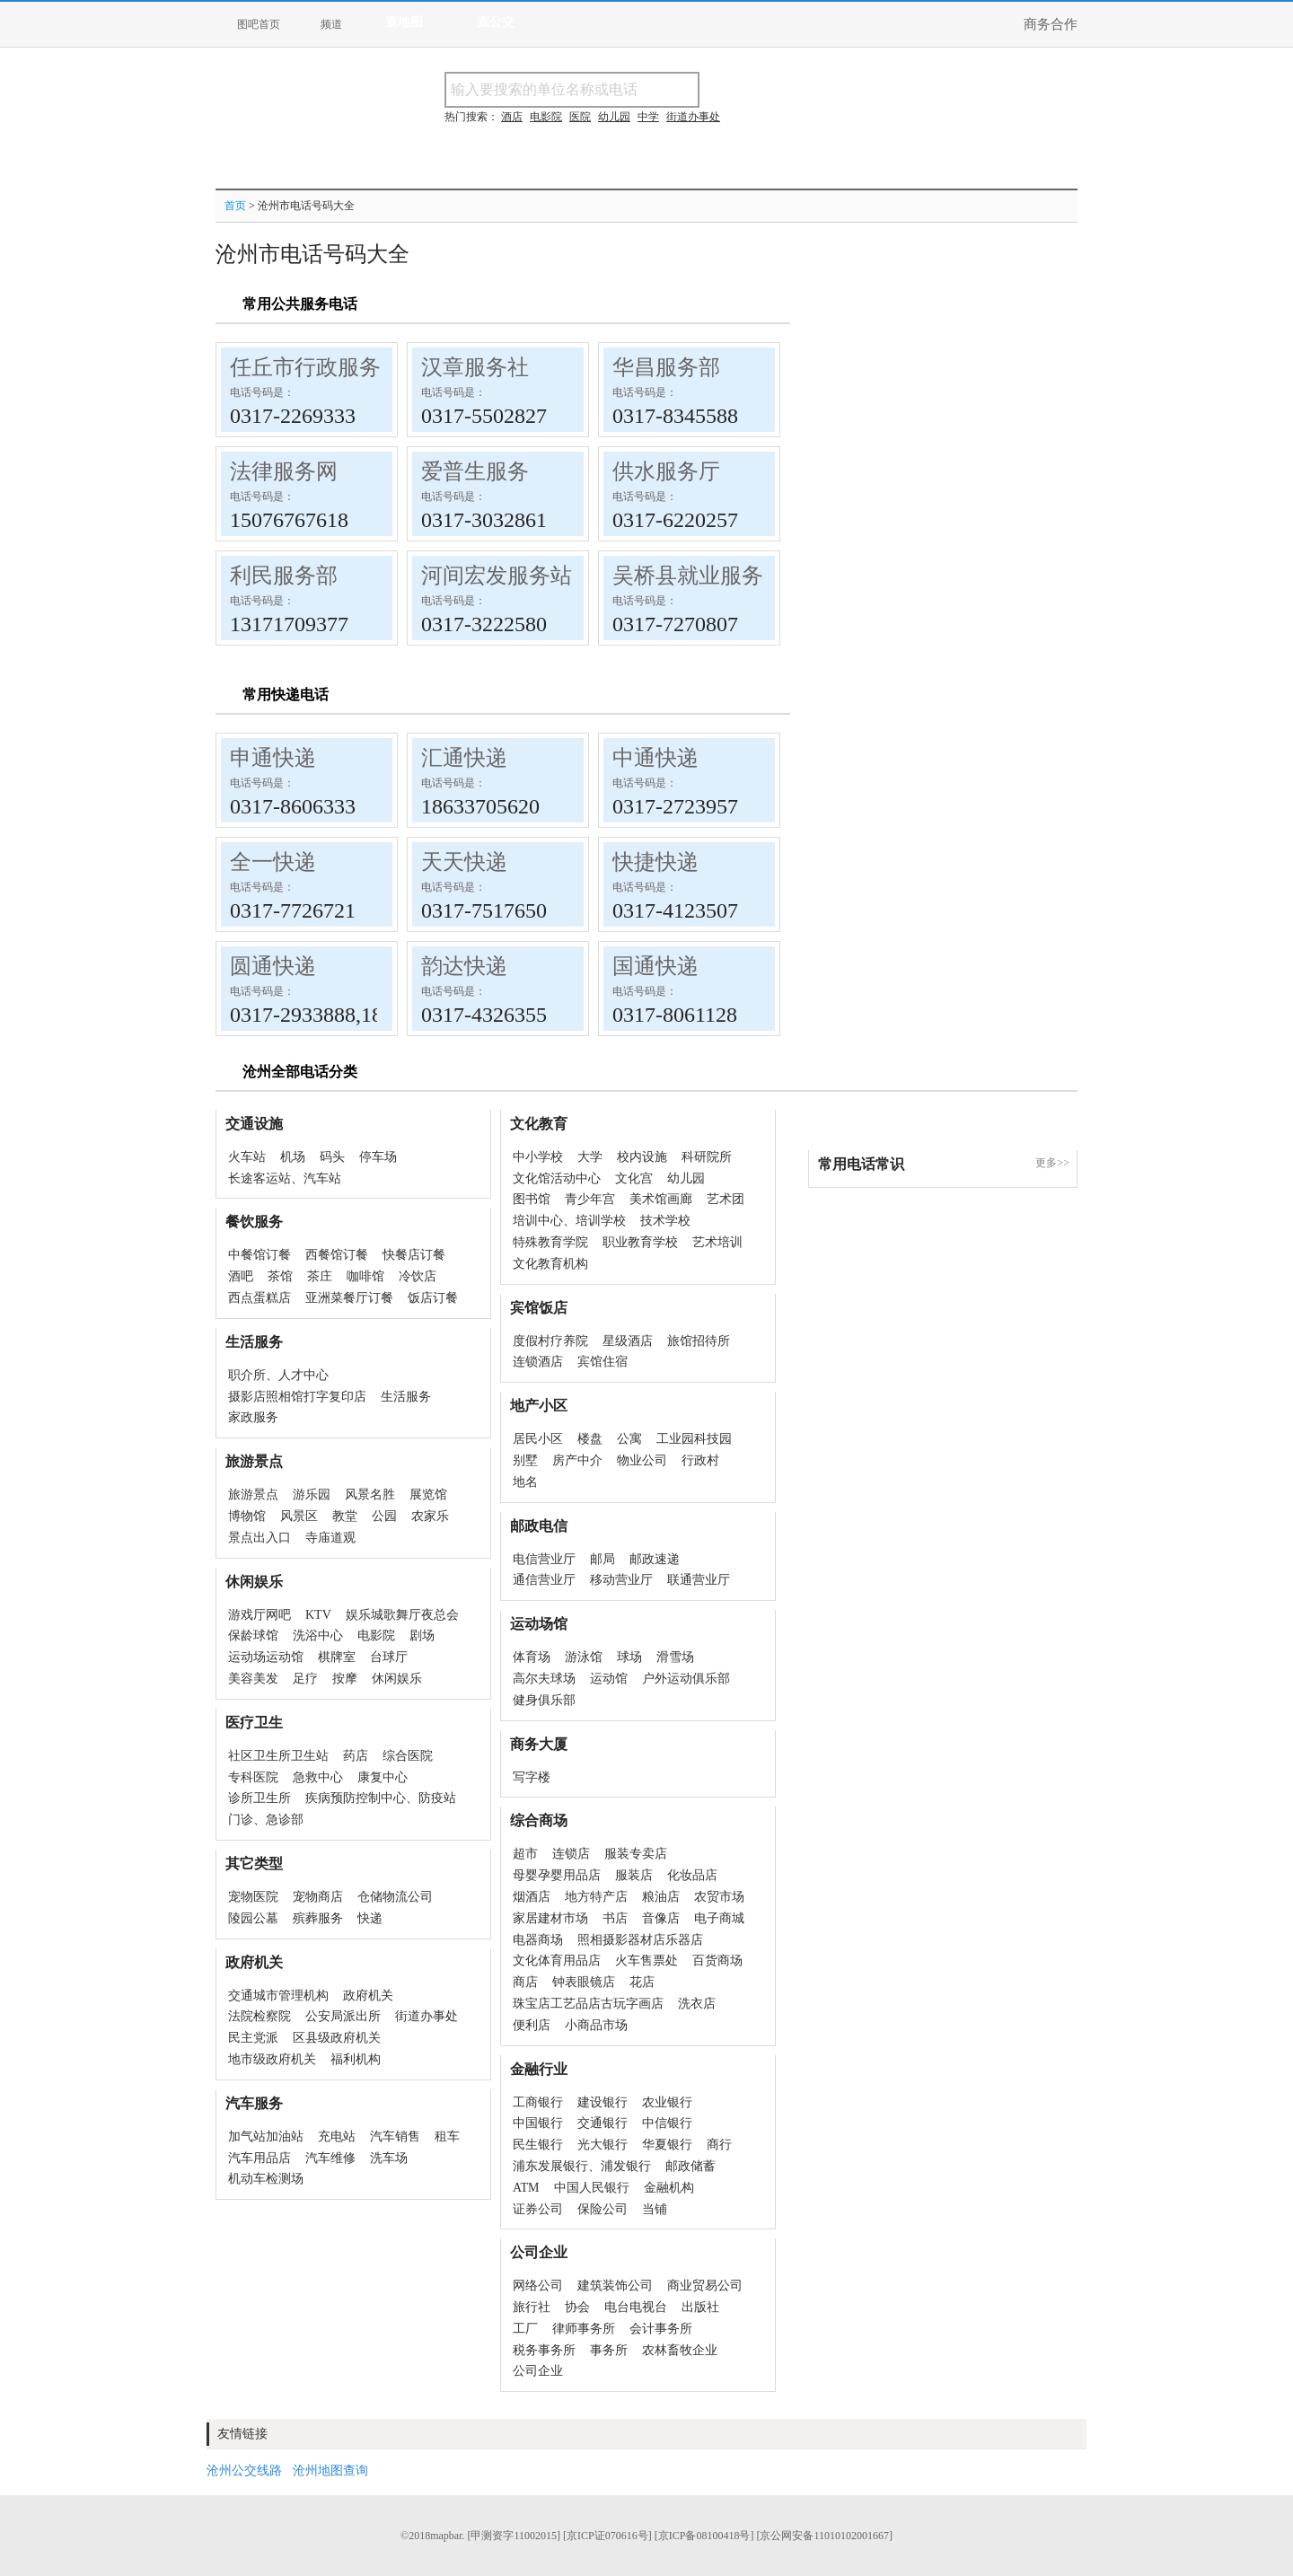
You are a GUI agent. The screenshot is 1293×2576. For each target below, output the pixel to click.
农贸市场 (719, 1896)
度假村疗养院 (550, 1341)
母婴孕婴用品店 (557, 1875)
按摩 (344, 1678)
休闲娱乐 (397, 1678)
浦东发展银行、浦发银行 (582, 2166)
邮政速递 (654, 1559)
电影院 (376, 1635)
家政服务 (253, 1417)
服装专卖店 (635, 1853)
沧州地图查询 (330, 2470)
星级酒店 (628, 1341)
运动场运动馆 (265, 1657)
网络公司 (538, 2285)
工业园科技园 (694, 1439)
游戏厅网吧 (259, 1615)
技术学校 (665, 1220)
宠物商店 (318, 1896)
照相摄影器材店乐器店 (640, 1940)
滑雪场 (675, 1657)
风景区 (299, 1516)
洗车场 (389, 2158)
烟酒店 (531, 1896)
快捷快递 (655, 862)
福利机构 (355, 2059)
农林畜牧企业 (679, 2350)
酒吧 (240, 1276)
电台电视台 (635, 2307)
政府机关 (368, 1995)
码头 (332, 1157)
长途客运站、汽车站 (284, 1178)
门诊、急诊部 (265, 1819)
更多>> (1052, 1162)
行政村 (700, 1460)
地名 (525, 1482)
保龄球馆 (253, 1635)
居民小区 (538, 1439)
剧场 (422, 1635)
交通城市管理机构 (278, 1995)
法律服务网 (284, 471)
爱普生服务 (475, 471)
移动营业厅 (621, 1580)
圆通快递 (273, 966)
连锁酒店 (538, 1361)
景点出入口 (259, 1537)
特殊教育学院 (550, 1242)
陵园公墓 (253, 1918)
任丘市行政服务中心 (327, 367)
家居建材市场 (550, 1918)
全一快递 (273, 862)
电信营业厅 (544, 1559)
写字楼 (531, 1777)
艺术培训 (717, 1242)
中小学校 (538, 1157)
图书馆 (531, 1199)
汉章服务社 (475, 367)
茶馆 (280, 1276)
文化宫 (634, 1178)
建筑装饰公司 (615, 2285)
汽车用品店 (259, 2158)
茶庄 (319, 1276)
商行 (719, 2144)
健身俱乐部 (544, 1700)
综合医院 (408, 1756)
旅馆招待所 (698, 1341)
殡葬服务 (318, 1918)
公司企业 (538, 2371)
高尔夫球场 (544, 1678)
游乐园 (311, 1494)
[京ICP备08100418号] (704, 2535)
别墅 (525, 1460)
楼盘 (590, 1439)
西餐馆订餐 (336, 1255)
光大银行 (602, 2144)
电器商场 (538, 1940)
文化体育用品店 (557, 1960)
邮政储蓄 (690, 2166)
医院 (580, 116)
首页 (235, 205)
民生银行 (538, 2144)
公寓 (629, 1439)
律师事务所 (583, 2328)
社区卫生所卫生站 (278, 1756)
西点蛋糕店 (259, 1298)
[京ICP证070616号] (607, 2535)
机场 (292, 1157)
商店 (525, 1982)
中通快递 (655, 757)
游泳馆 (584, 1657)
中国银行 (538, 2123)
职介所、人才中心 (278, 1375)
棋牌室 (337, 1657)
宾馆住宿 (602, 1361)
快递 (370, 1918)
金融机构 (669, 2187)
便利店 (531, 2025)
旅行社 (531, 2307)
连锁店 (571, 1853)
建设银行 (602, 2102)
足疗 (305, 1678)
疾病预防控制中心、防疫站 (380, 1798)
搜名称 (744, 89)
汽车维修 (330, 2158)
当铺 (654, 2209)
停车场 (378, 1157)
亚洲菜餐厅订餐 (349, 1298)
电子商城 (719, 1918)
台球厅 (389, 1657)
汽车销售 (395, 2136)
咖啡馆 (365, 1276)
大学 (590, 1157)
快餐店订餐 (414, 1255)
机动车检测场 (265, 2178)
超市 (525, 1853)
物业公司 (642, 1460)
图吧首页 (258, 24)
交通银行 (602, 2123)
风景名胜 (370, 1494)
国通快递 (655, 966)
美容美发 (253, 1678)
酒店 (512, 116)
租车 (447, 2136)
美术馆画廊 (660, 1199)
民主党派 (253, 2037)
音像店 (661, 1918)
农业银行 (667, 2102)
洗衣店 (697, 2003)
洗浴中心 (318, 1635)
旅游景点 (253, 1494)
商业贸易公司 (705, 2285)
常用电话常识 (861, 1164)
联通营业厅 (698, 1580)
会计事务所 (660, 2328)
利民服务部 (284, 575)
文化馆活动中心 (557, 1178)
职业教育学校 (640, 1242)
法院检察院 (259, 2016)
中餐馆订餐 (259, 1255)
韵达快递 (464, 966)
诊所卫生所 (259, 1798)
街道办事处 (426, 2016)
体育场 (531, 1657)
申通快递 (273, 757)
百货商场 (717, 1960)
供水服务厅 (666, 471)
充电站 (337, 2136)
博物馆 (247, 1516)
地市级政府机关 (272, 2059)
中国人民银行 (591, 2187)
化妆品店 (692, 1875)
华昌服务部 (666, 367)
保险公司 (602, 2209)
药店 (355, 1756)
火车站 (247, 1157)
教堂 (344, 1516)
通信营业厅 (544, 1580)
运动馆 (609, 1678)
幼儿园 (686, 1178)
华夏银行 (667, 2144)
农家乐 (430, 1516)
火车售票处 (646, 1960)
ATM (526, 2187)
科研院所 (707, 1157)
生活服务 (406, 1396)
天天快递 (464, 862)
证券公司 (538, 2209)
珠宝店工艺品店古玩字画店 (588, 2003)
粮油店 (661, 1896)
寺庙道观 (330, 1537)
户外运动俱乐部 (686, 1678)
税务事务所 (544, 2350)
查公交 (496, 22)
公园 (384, 1516)
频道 (331, 24)
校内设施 (642, 1157)
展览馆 (428, 1494)
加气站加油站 (265, 2136)
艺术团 (725, 1199)
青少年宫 (590, 1199)
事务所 (609, 2350)
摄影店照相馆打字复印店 (297, 1396)
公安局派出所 (343, 2016)
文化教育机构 (550, 1263)
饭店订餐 (433, 1298)
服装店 (634, 1875)
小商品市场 (596, 2025)
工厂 (525, 2328)
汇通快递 (464, 757)
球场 (629, 1657)
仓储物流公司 (395, 1896)
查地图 (404, 22)
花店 (642, 1982)
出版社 (700, 2307)
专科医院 (253, 1777)
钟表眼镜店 (583, 1982)
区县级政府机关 (337, 2037)
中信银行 (667, 2123)
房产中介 (577, 1460)
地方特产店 (596, 1896)
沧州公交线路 (244, 2470)
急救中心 (318, 1777)
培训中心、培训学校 (569, 1220)
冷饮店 (417, 1276)
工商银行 (538, 2102)
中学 (648, 116)
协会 (577, 2307)
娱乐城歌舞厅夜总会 (402, 1615)
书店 (615, 1918)
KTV (318, 1615)
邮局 (602, 1559)
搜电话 (829, 89)
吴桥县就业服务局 (698, 575)
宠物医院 (253, 1896)
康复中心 (382, 1777)
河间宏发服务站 (496, 575)
